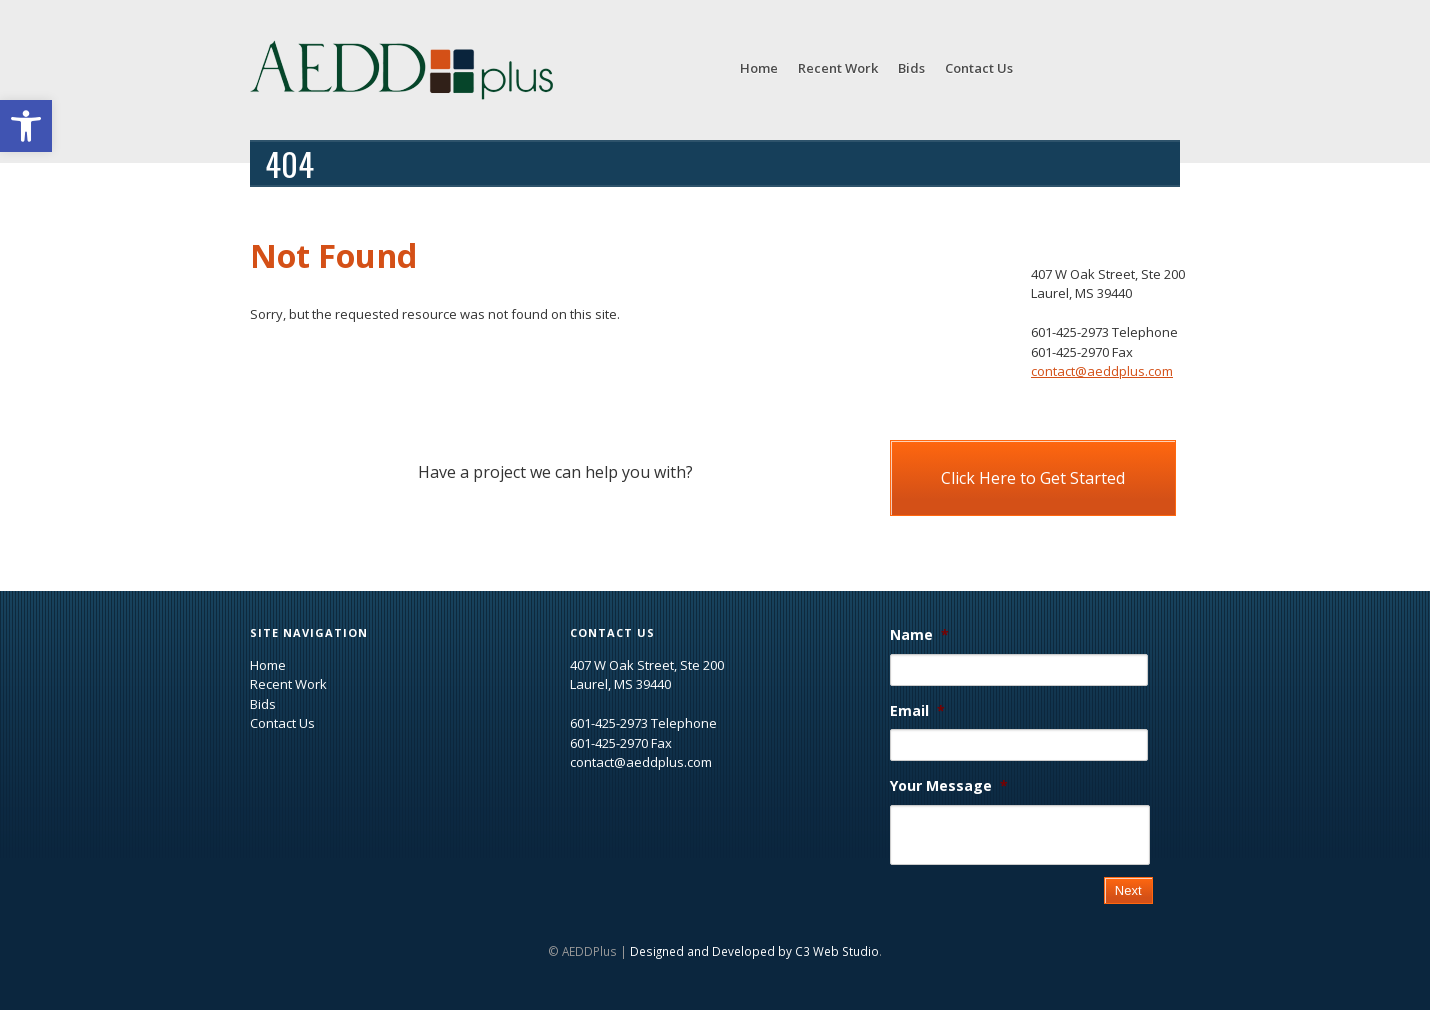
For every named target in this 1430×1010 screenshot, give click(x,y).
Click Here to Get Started (1033, 478)
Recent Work (838, 68)
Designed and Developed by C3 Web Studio (754, 951)
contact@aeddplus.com (1102, 371)
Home (759, 68)
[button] (26, 126)
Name (919, 635)
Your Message (949, 786)
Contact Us (979, 68)
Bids (911, 68)
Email (917, 711)
